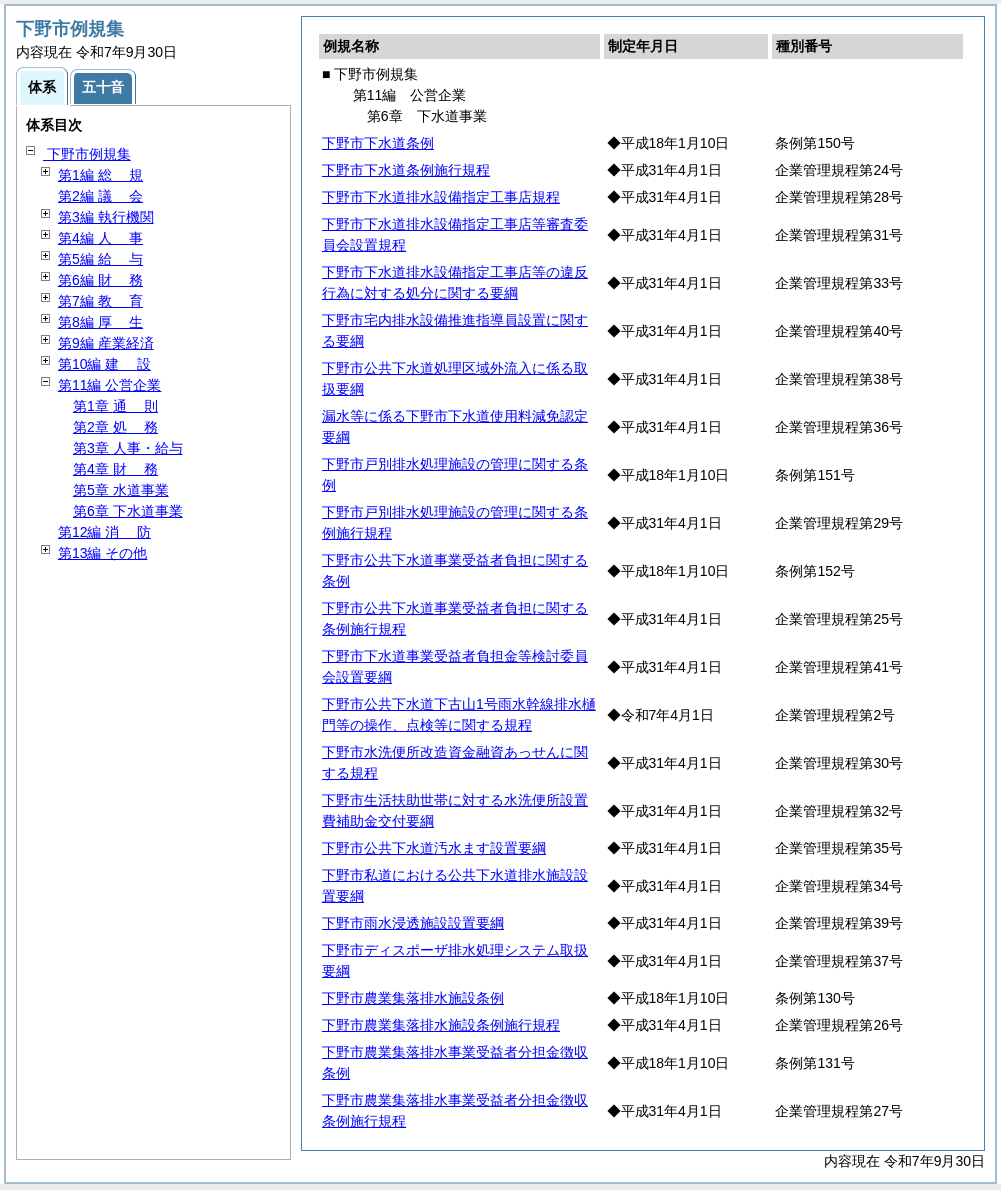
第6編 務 (100, 280)
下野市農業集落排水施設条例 (413, 998)
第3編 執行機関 (106, 217)
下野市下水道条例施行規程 (406, 170)
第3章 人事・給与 (128, 448)
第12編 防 (104, 532)
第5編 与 (100, 259)
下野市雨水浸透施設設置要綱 (413, 923)
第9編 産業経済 (106, 343)
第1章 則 (115, 406)
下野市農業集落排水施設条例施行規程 (441, 1025)
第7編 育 (100, 301)
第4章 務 (115, 469)
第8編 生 (100, 322)
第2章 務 (115, 427)
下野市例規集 (87, 154)
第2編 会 (100, 196)
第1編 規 (100, 175)
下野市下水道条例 (378, 143)
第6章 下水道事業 (128, 511)
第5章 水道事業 (121, 490)
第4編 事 (100, 238)
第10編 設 (104, 364)
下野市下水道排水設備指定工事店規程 (441, 197)
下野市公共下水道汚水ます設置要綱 (434, 848)
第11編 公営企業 (109, 385)
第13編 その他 (102, 553)
